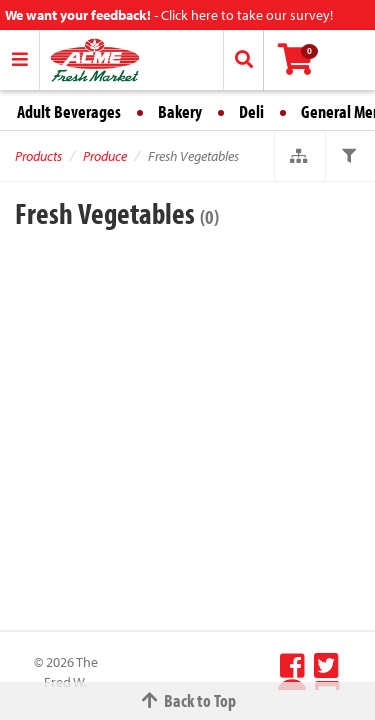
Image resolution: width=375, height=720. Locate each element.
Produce (105, 156)
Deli (251, 111)
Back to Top (188, 700)
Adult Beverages (69, 111)
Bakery (180, 111)
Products (38, 156)
